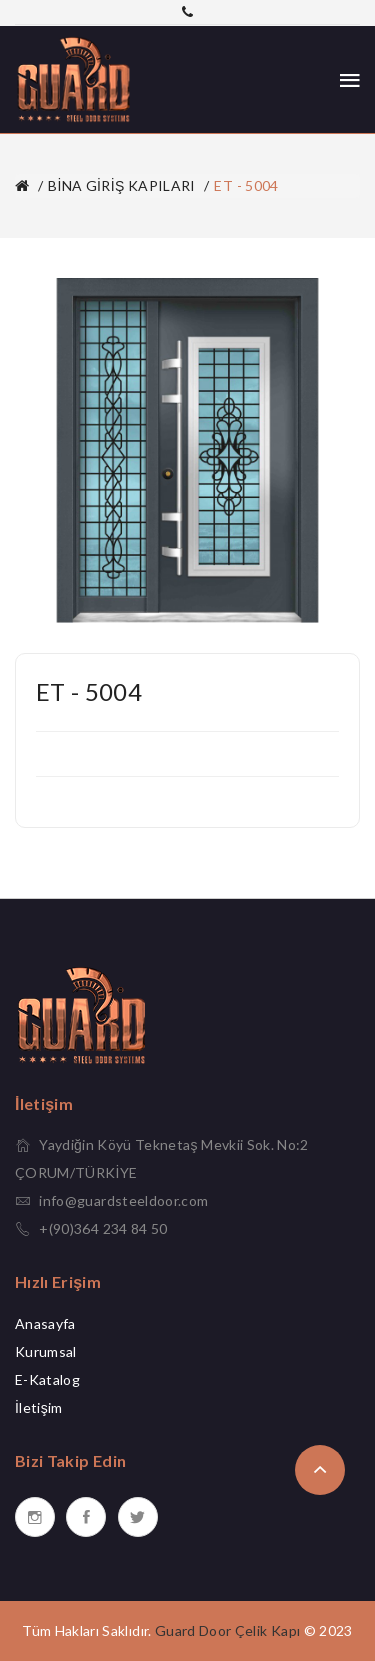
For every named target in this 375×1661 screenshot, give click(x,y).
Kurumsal (46, 1351)
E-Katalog (47, 1379)
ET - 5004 (246, 185)
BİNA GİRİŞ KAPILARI (122, 185)
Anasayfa (45, 1323)
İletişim (39, 1407)
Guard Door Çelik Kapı (227, 1630)
